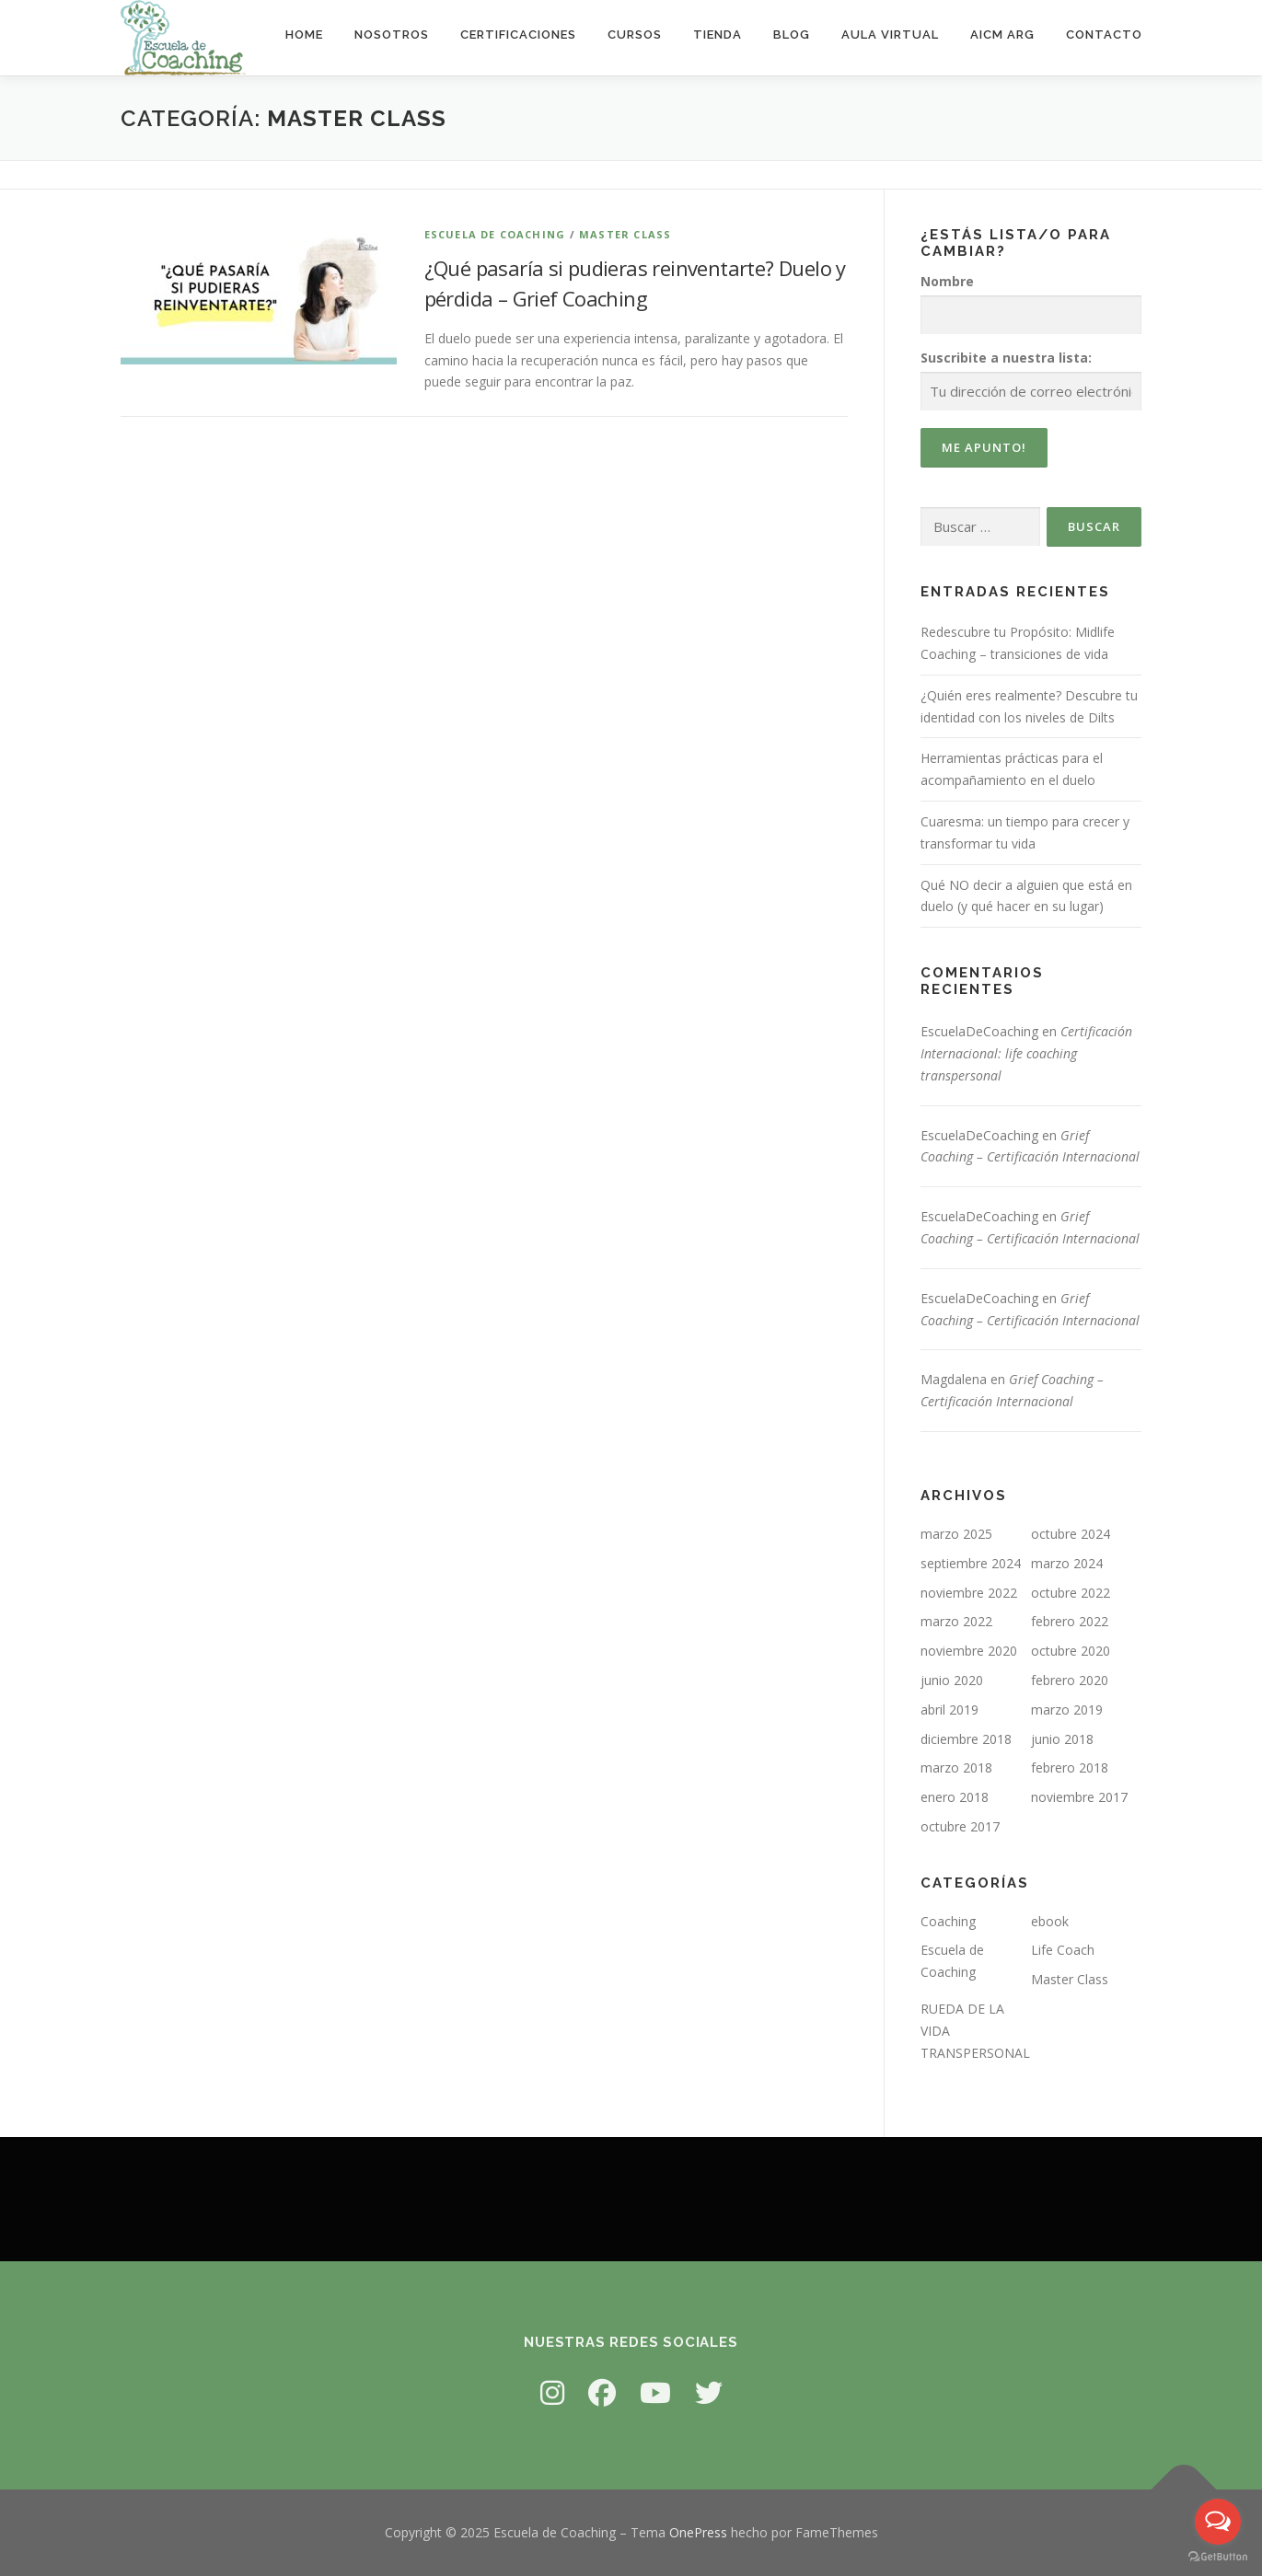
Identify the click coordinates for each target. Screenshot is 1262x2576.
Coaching (948, 1921)
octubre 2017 (960, 1826)
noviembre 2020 (968, 1650)
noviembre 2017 (1079, 1797)
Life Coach (1062, 1949)
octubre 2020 (1070, 1650)
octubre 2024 (1070, 1533)
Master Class (625, 234)
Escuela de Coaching (495, 234)
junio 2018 (1062, 1739)
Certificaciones (518, 34)
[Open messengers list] (1218, 2522)
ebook (1050, 1921)
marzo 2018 (956, 1767)
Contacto (1104, 34)
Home (304, 34)
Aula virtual (890, 34)
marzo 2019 (1067, 1709)
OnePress (698, 2532)
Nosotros (391, 34)
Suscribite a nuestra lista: (1006, 357)
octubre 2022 (1070, 1592)
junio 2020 (951, 1680)
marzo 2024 (1067, 1563)
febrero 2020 (1069, 1680)
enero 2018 (954, 1797)
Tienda (717, 34)
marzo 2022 (956, 1621)
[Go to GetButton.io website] (1217, 2557)
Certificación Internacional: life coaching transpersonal (1026, 1053)
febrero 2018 (1069, 1767)
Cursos (635, 34)
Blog (791, 34)
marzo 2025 (956, 1533)
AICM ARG (1002, 34)
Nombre (947, 281)
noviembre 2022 (968, 1592)
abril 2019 (949, 1709)
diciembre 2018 (966, 1739)
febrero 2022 (1069, 1621)
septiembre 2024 (970, 1563)
